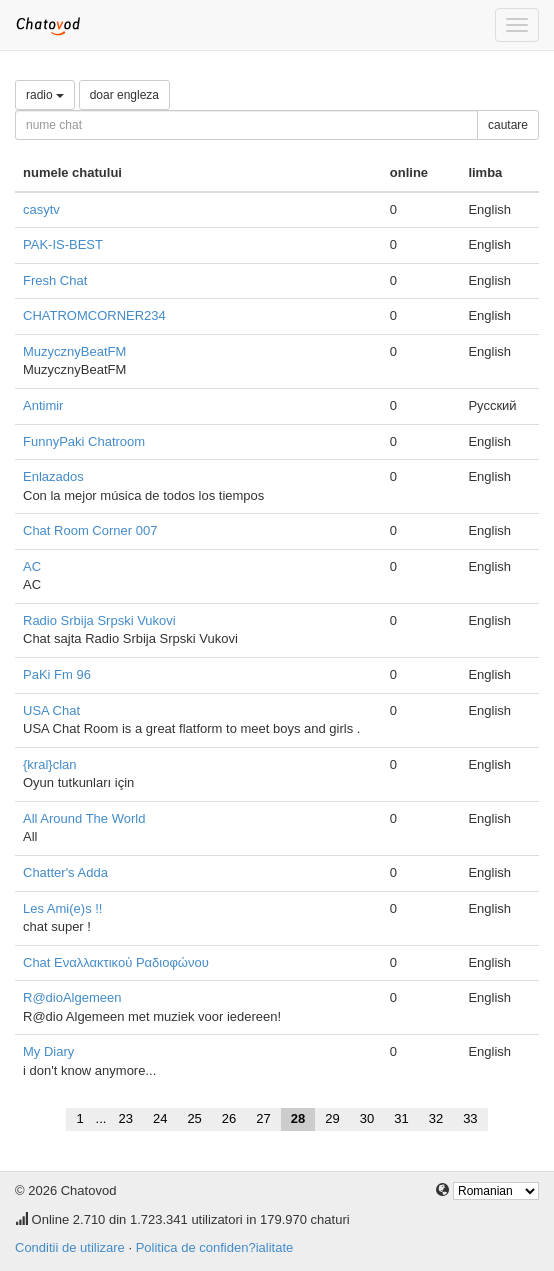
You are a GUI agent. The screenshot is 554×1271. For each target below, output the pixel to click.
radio (45, 95)
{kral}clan (49, 764)
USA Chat (51, 710)
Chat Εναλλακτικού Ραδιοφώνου (116, 962)
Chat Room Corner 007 (90, 530)
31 (401, 1118)
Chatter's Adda (65, 872)
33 (470, 1118)
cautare (508, 125)
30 (367, 1118)
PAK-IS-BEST (63, 244)
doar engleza (124, 95)
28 (298, 1118)
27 (263, 1118)
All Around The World (84, 818)
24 (160, 1118)
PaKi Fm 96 (57, 674)
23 (125, 1118)
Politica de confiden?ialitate (215, 1247)
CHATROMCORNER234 (94, 315)
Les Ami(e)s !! (62, 908)
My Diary (48, 1051)
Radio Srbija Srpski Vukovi (99, 620)
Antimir (43, 405)
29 (332, 1118)
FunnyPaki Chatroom (84, 441)
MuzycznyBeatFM (74, 351)
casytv (41, 209)
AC (32, 566)
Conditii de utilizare (70, 1247)
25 (194, 1118)
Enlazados (53, 476)
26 (229, 1118)
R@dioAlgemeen (72, 997)
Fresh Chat (55, 280)
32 (436, 1118)
